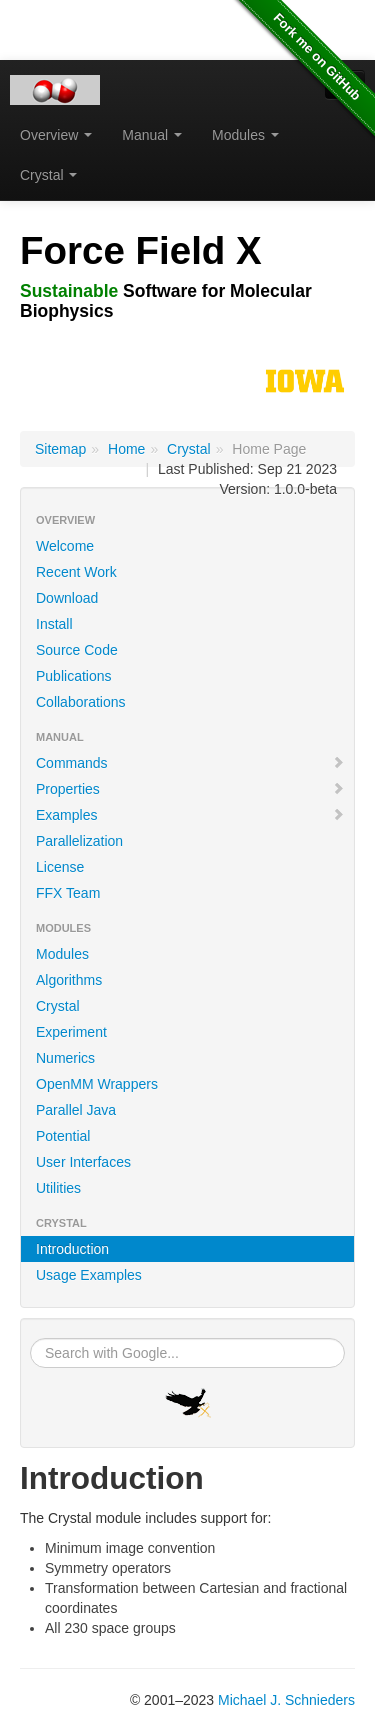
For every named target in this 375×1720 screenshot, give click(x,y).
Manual (152, 135)
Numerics (65, 1058)
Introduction (72, 1249)
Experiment (71, 1032)
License (60, 867)
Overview (56, 135)
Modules (245, 135)
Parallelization (79, 841)
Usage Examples (89, 1275)
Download (67, 598)
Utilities (58, 1188)
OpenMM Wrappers (97, 1084)
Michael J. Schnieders (286, 1700)
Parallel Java (76, 1110)
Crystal (48, 175)
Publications (74, 676)
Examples (190, 815)
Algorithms (69, 980)
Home (126, 449)
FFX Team (68, 893)
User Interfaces (83, 1162)
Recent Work (76, 572)
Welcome (65, 546)
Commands (190, 763)
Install (54, 624)
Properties (190, 789)
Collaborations (81, 702)
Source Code (77, 650)
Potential (63, 1136)
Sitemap (60, 449)
